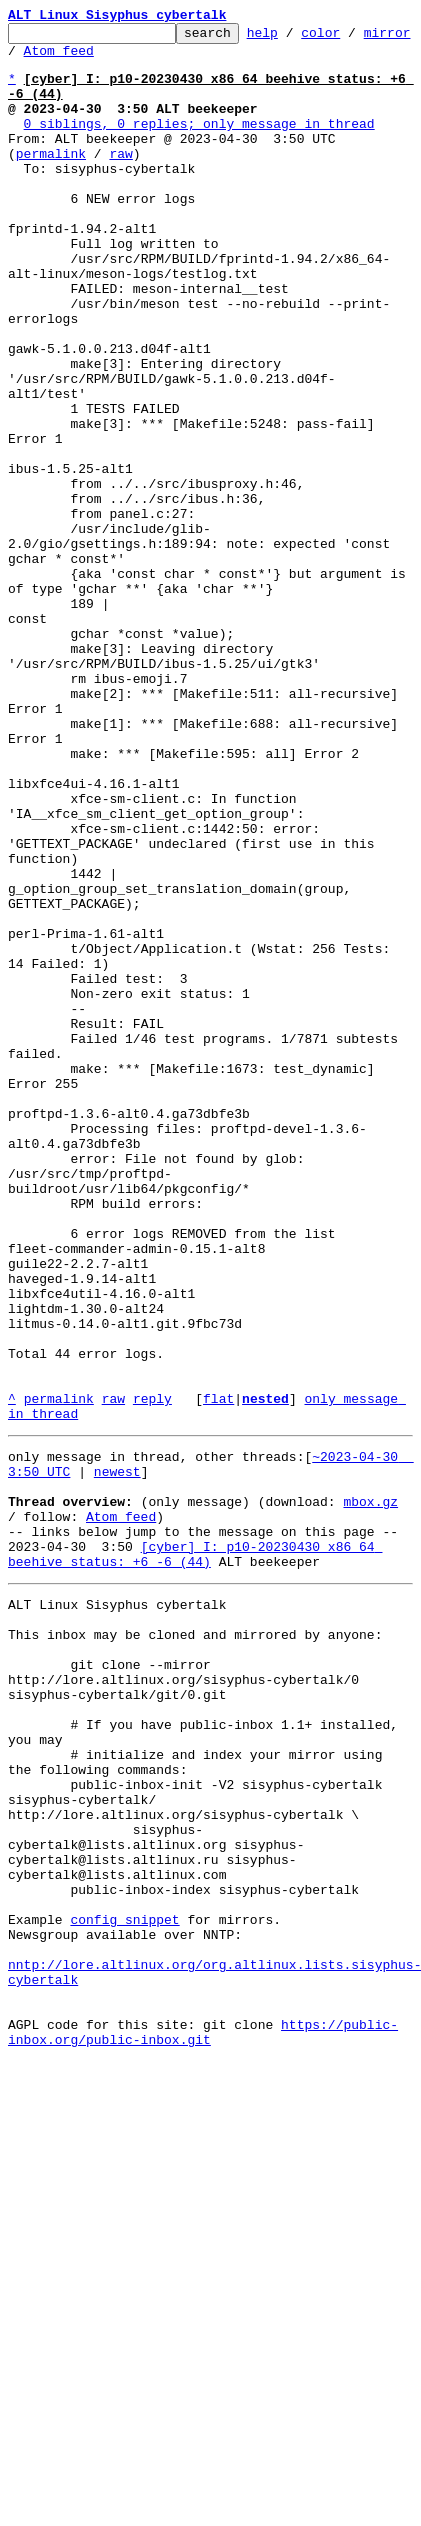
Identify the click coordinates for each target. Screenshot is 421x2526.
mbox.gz (370, 1792)
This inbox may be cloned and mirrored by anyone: (195, 1946)
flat (218, 1674)
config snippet (124, 2288)
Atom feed (113, 59)
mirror (31, 59)
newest (117, 1756)
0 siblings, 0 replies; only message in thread (199, 144)
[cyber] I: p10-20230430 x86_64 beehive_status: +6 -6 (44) (195, 1855)
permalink (51, 180)
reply (152, 1674)
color (351, 38)
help (293, 38)
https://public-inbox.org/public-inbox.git (203, 2423)
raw (120, 180)
